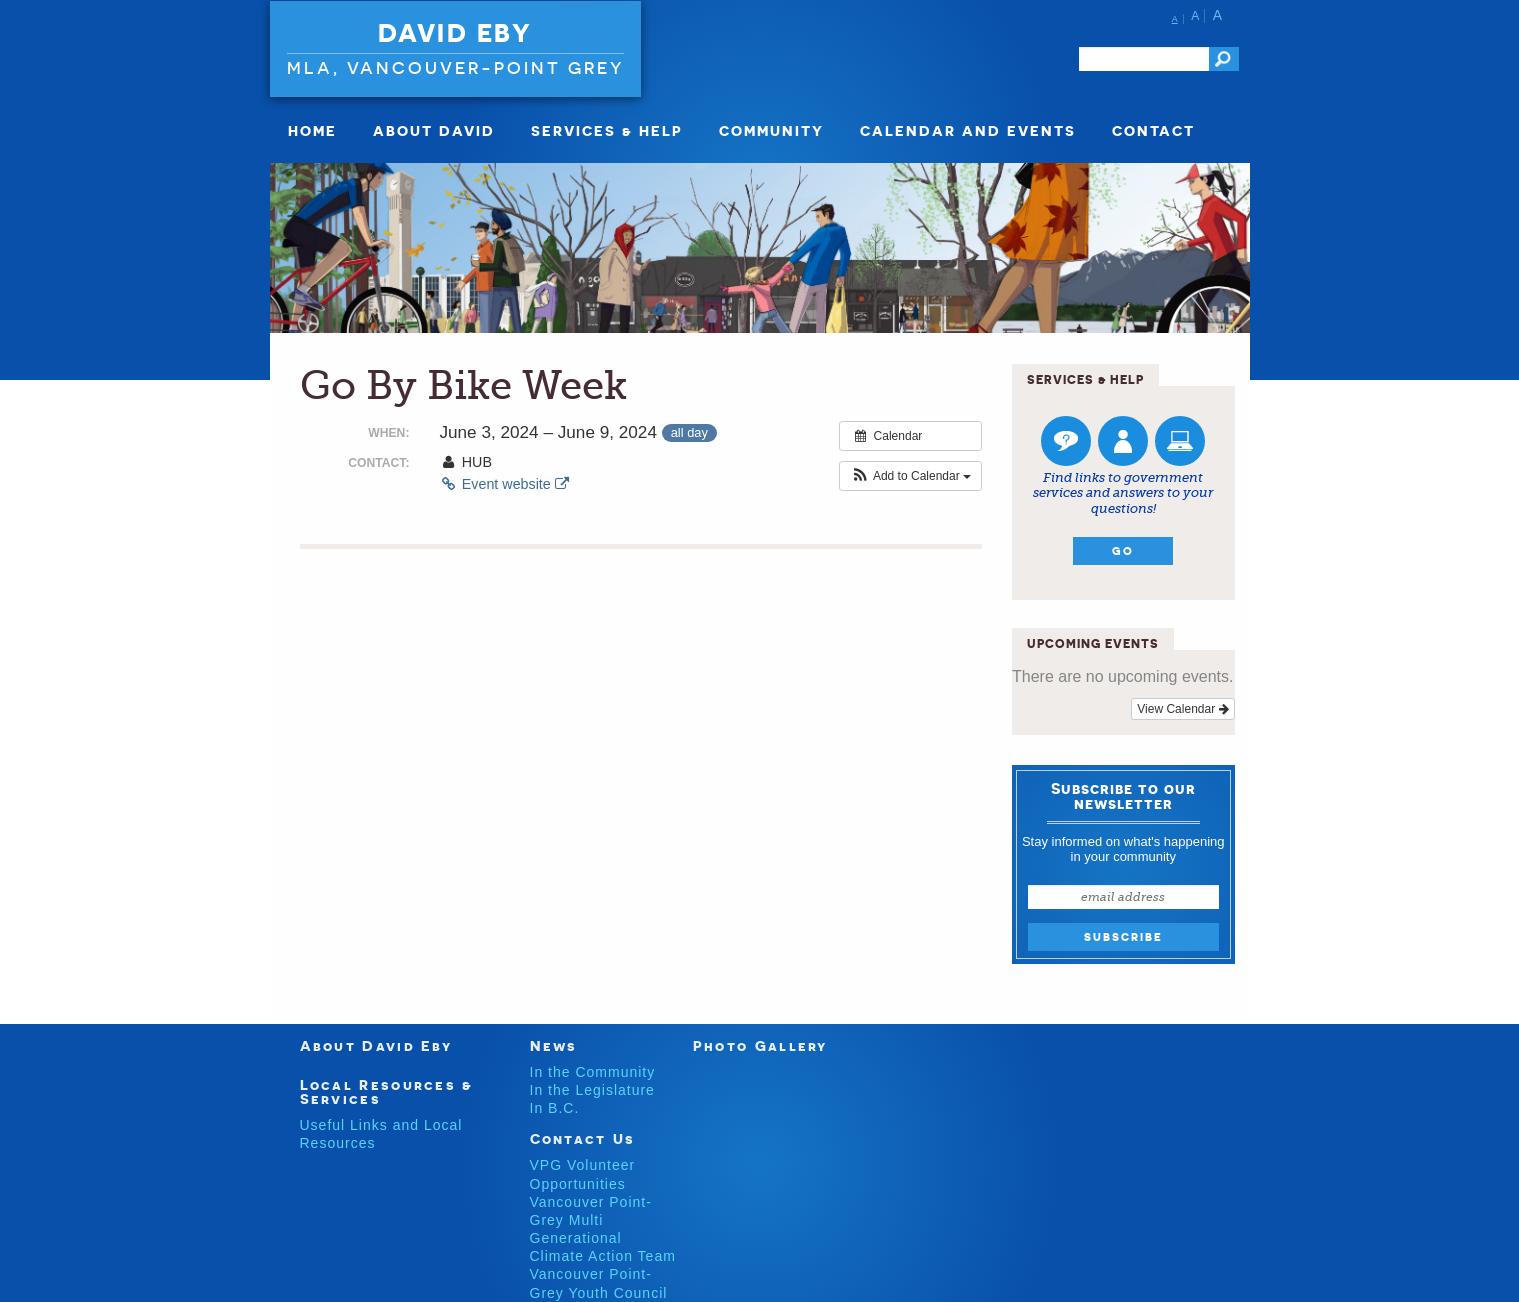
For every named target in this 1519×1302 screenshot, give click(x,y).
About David (434, 130)
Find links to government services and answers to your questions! (1123, 493)
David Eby (455, 33)
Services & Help (607, 130)
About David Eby (376, 1045)
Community (771, 130)
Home (312, 130)
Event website (503, 484)
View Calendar (1182, 709)
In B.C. (555, 1108)
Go (1123, 551)
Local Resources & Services (387, 1091)
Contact (1153, 130)
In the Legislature (592, 1090)
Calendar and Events (968, 130)
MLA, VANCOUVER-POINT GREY (455, 67)
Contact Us (583, 1138)
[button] (910, 476)
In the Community (593, 1072)
